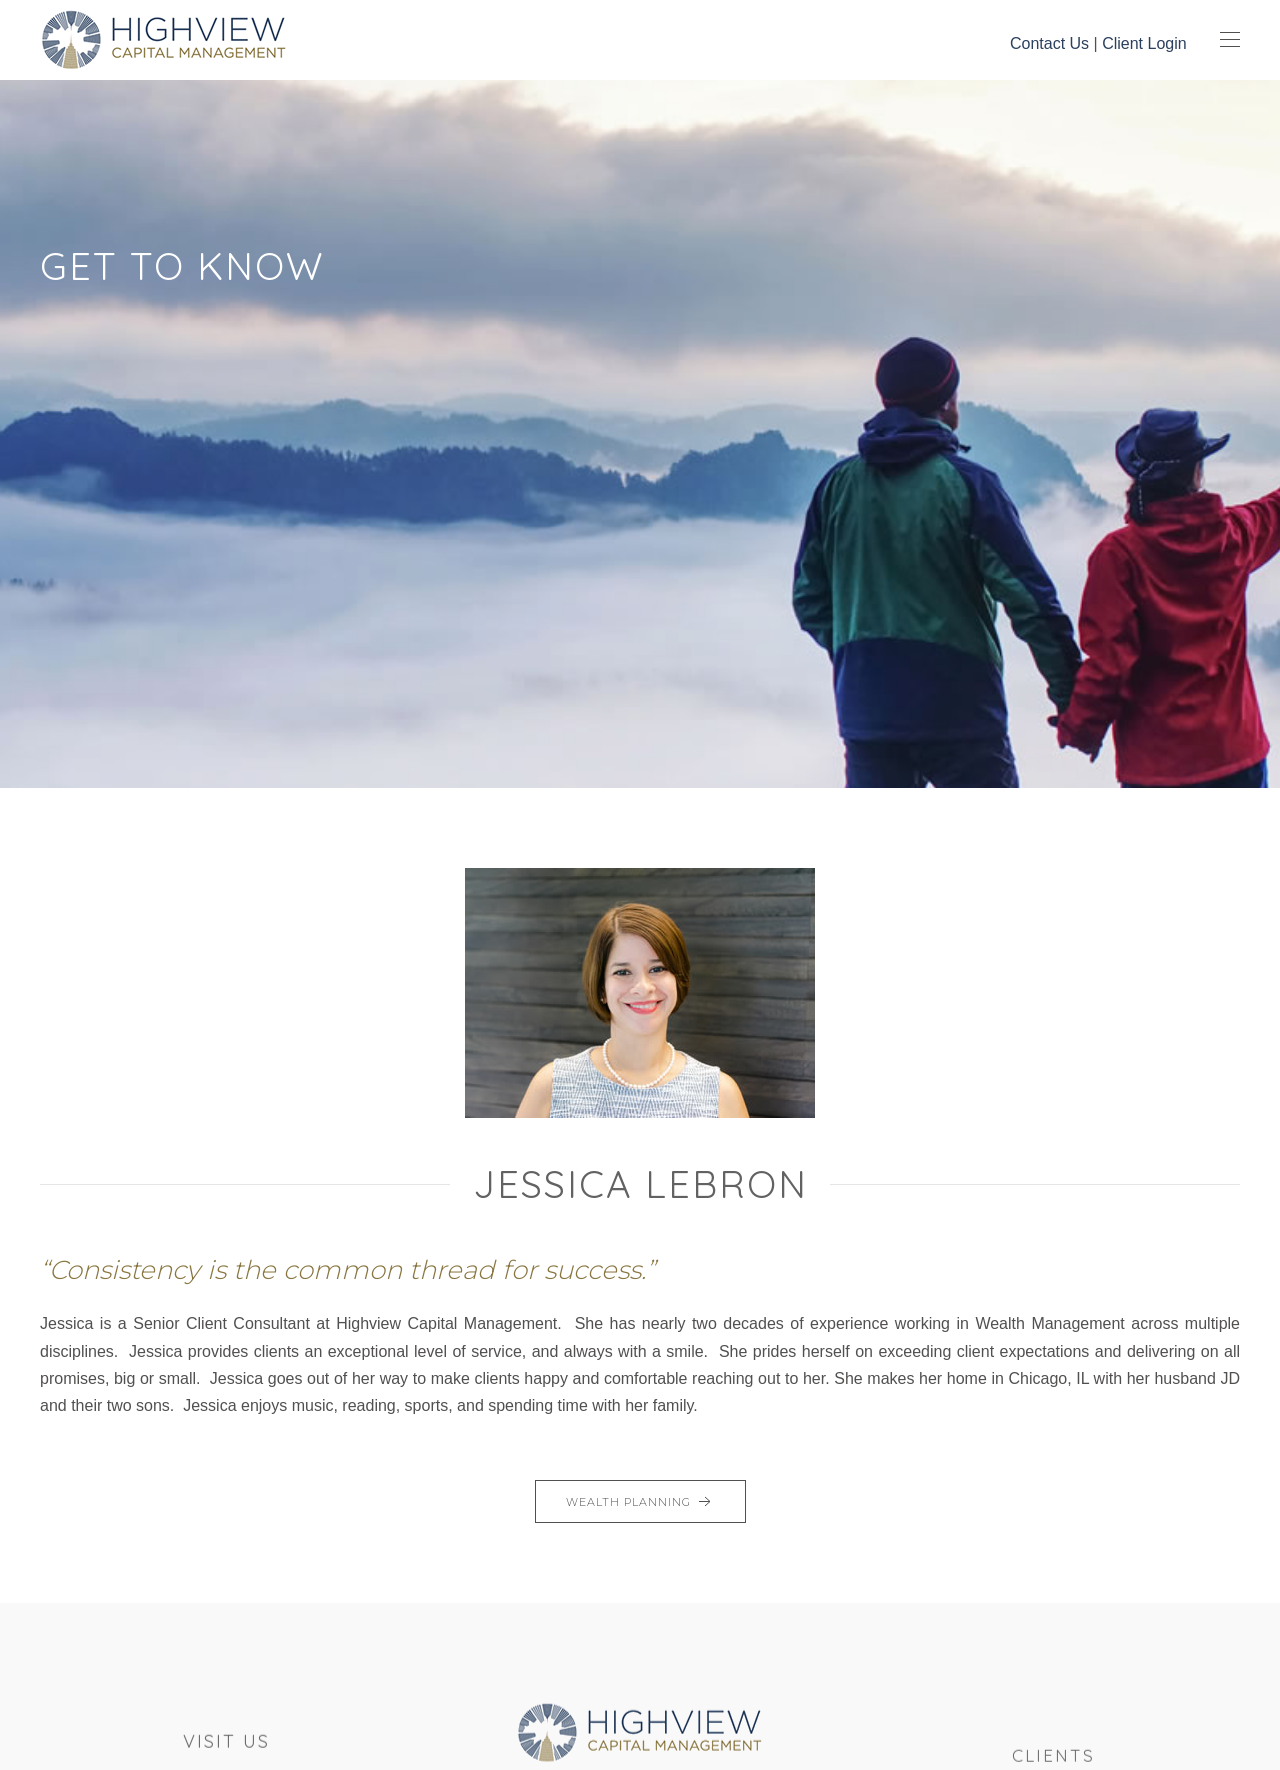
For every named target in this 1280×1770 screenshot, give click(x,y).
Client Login (1144, 43)
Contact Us (1049, 43)
